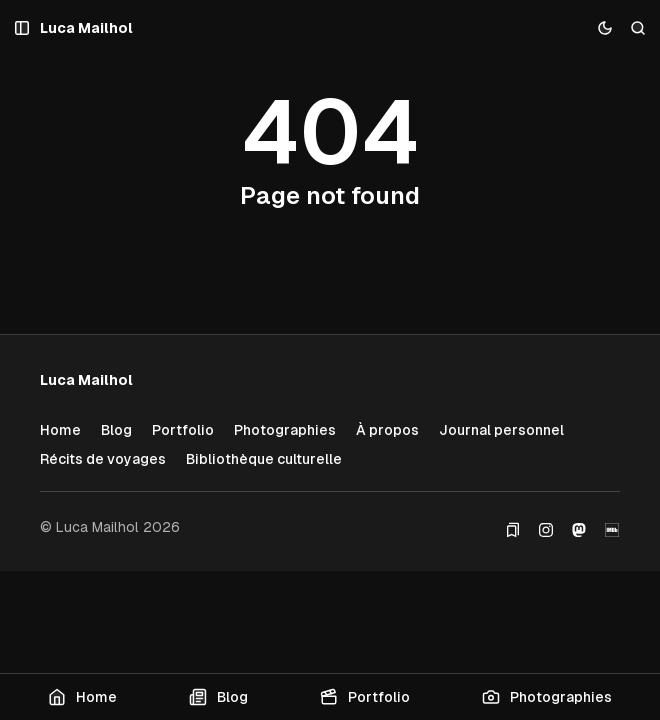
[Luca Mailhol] (86, 28)
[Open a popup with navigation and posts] (22, 28)
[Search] (638, 28)
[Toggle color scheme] (605, 28)
